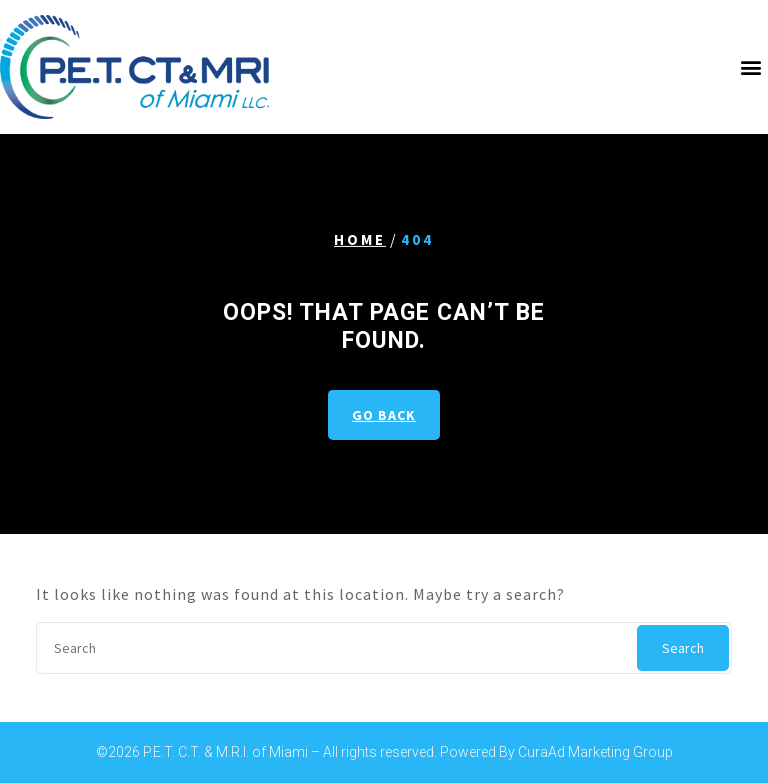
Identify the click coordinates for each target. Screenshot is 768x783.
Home (360, 239)
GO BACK (384, 415)
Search (683, 648)
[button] (751, 66)
